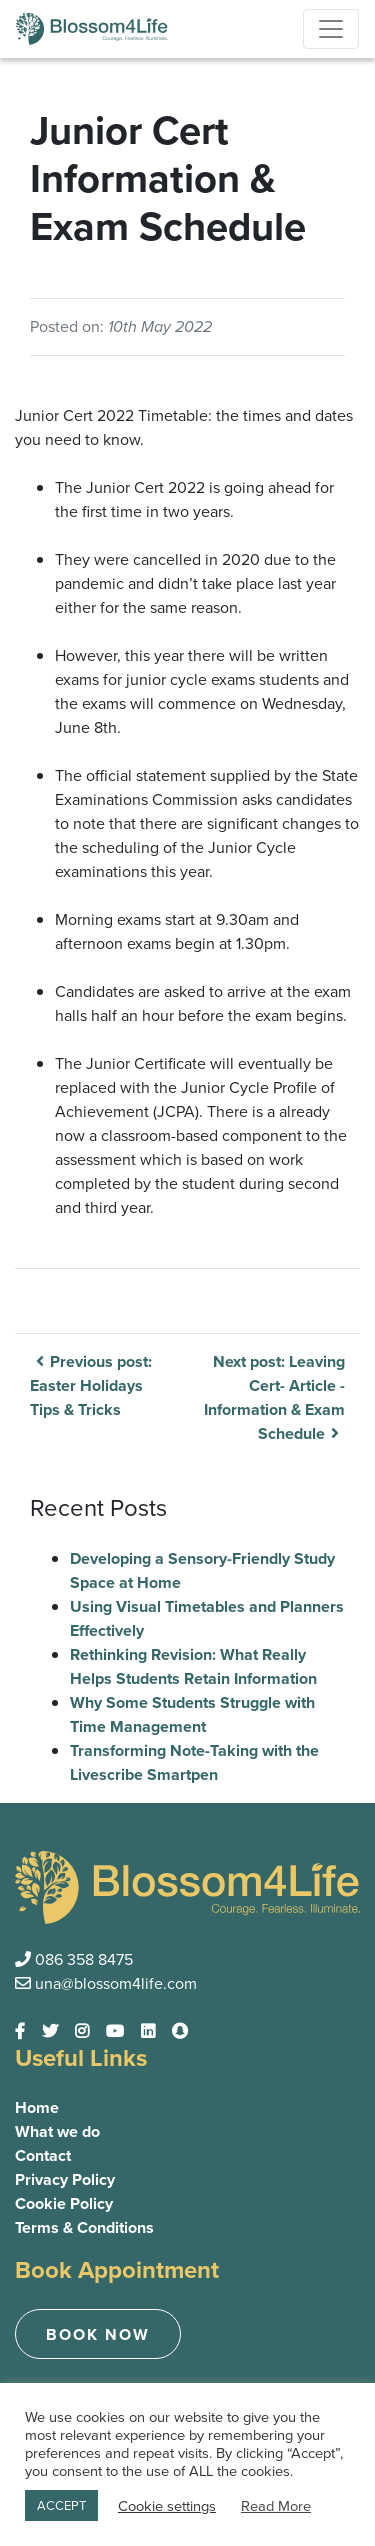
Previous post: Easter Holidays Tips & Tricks (91, 1385)
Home (37, 2107)
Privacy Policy (65, 2179)
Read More (276, 2506)
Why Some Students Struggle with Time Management (192, 1714)
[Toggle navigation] (331, 29)
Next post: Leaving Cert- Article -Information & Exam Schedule (274, 1397)
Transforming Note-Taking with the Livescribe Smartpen (194, 1762)
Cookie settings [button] (167, 2506)
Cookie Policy (64, 2203)
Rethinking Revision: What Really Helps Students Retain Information (193, 1666)
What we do (57, 2131)
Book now (98, 2334)
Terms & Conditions (84, 2227)
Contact (43, 2155)
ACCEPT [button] (61, 2505)
